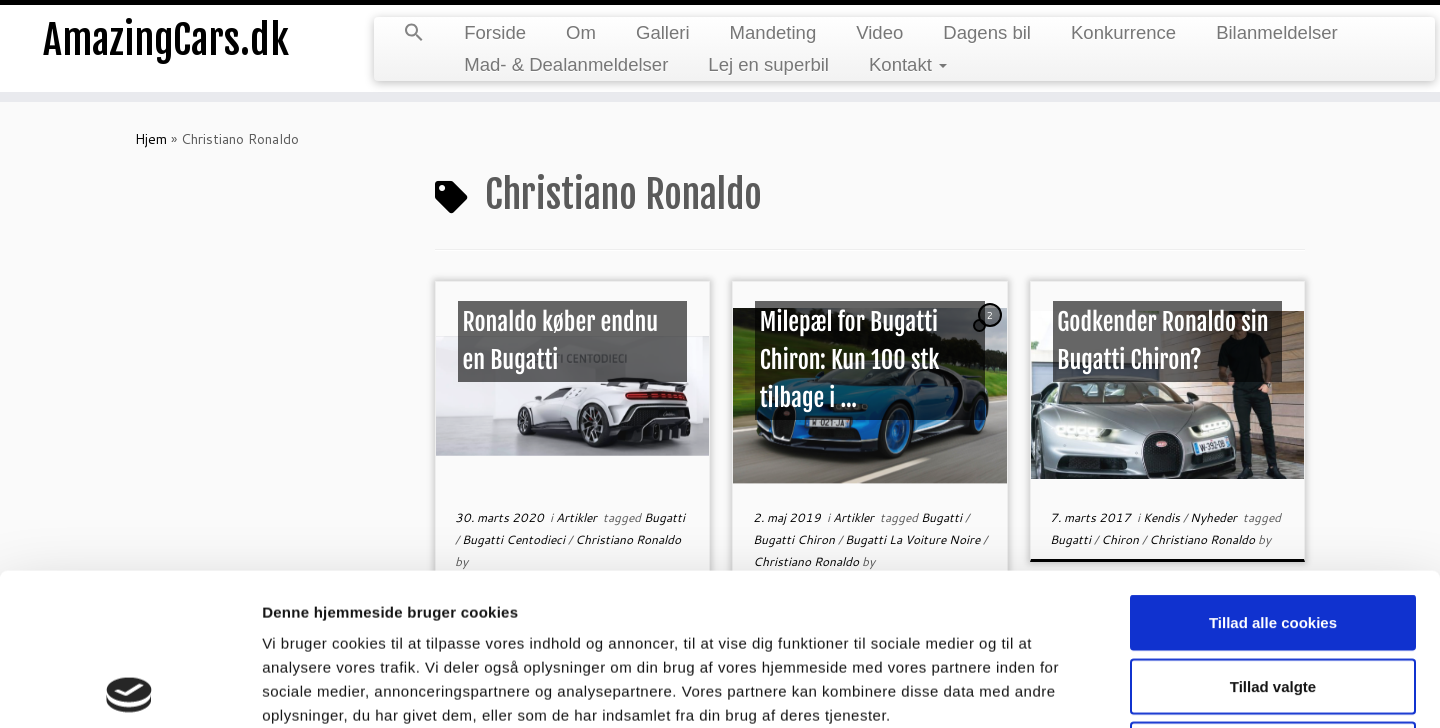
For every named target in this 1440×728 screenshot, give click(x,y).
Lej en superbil (768, 64)
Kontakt (908, 64)
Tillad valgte (1273, 534)
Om (581, 32)
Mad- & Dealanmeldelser (566, 64)
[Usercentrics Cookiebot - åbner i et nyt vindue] (129, 689)
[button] (414, 34)
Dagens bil (987, 32)
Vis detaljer (1039, 688)
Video (879, 32)
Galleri (663, 32)
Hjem (151, 139)
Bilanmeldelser (1277, 32)
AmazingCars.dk (166, 40)
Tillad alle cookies (1273, 470)
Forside (495, 32)
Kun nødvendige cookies (1273, 597)
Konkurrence (1123, 32)
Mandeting (773, 32)
